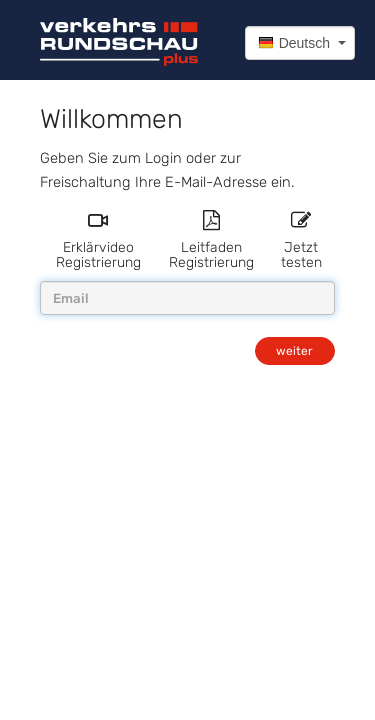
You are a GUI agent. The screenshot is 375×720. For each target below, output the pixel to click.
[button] (300, 43)
